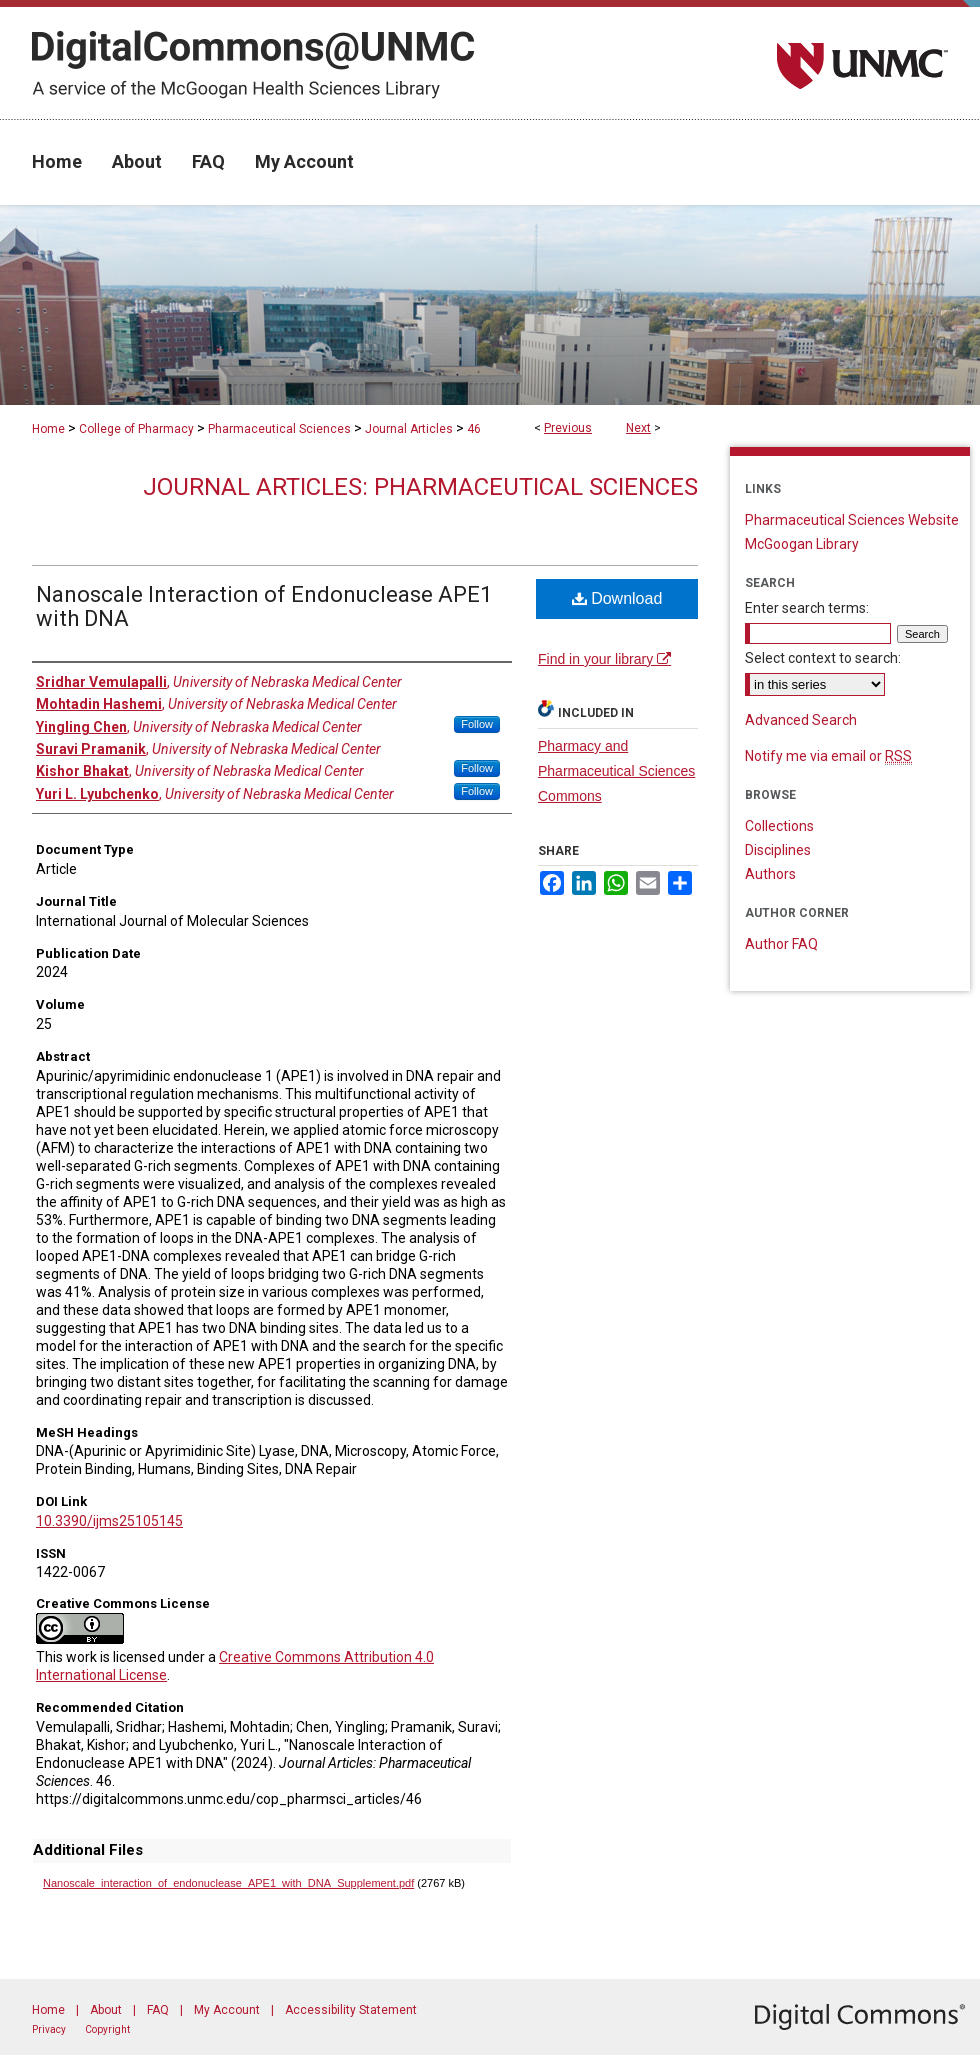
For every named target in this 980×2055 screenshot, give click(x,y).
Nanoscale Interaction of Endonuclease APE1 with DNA (264, 606)
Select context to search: (823, 658)
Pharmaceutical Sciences (279, 429)
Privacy (49, 2029)
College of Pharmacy (136, 429)
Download (617, 598)
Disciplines (778, 850)
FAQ (158, 2010)
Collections (779, 826)
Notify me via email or (828, 756)
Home (48, 429)
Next (638, 428)
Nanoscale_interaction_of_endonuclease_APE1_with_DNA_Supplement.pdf (228, 1883)
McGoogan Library (802, 544)
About (106, 2010)
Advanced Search (801, 720)
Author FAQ (781, 944)
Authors (770, 874)
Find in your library (604, 659)
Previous (568, 428)
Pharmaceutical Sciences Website (852, 520)
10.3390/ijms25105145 (109, 1521)
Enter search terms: (807, 608)
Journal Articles (409, 429)
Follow (477, 724)
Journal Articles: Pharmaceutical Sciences (420, 487)
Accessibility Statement (351, 2010)
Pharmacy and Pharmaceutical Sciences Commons (616, 771)
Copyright (107, 2029)
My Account (227, 2010)
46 (474, 429)
